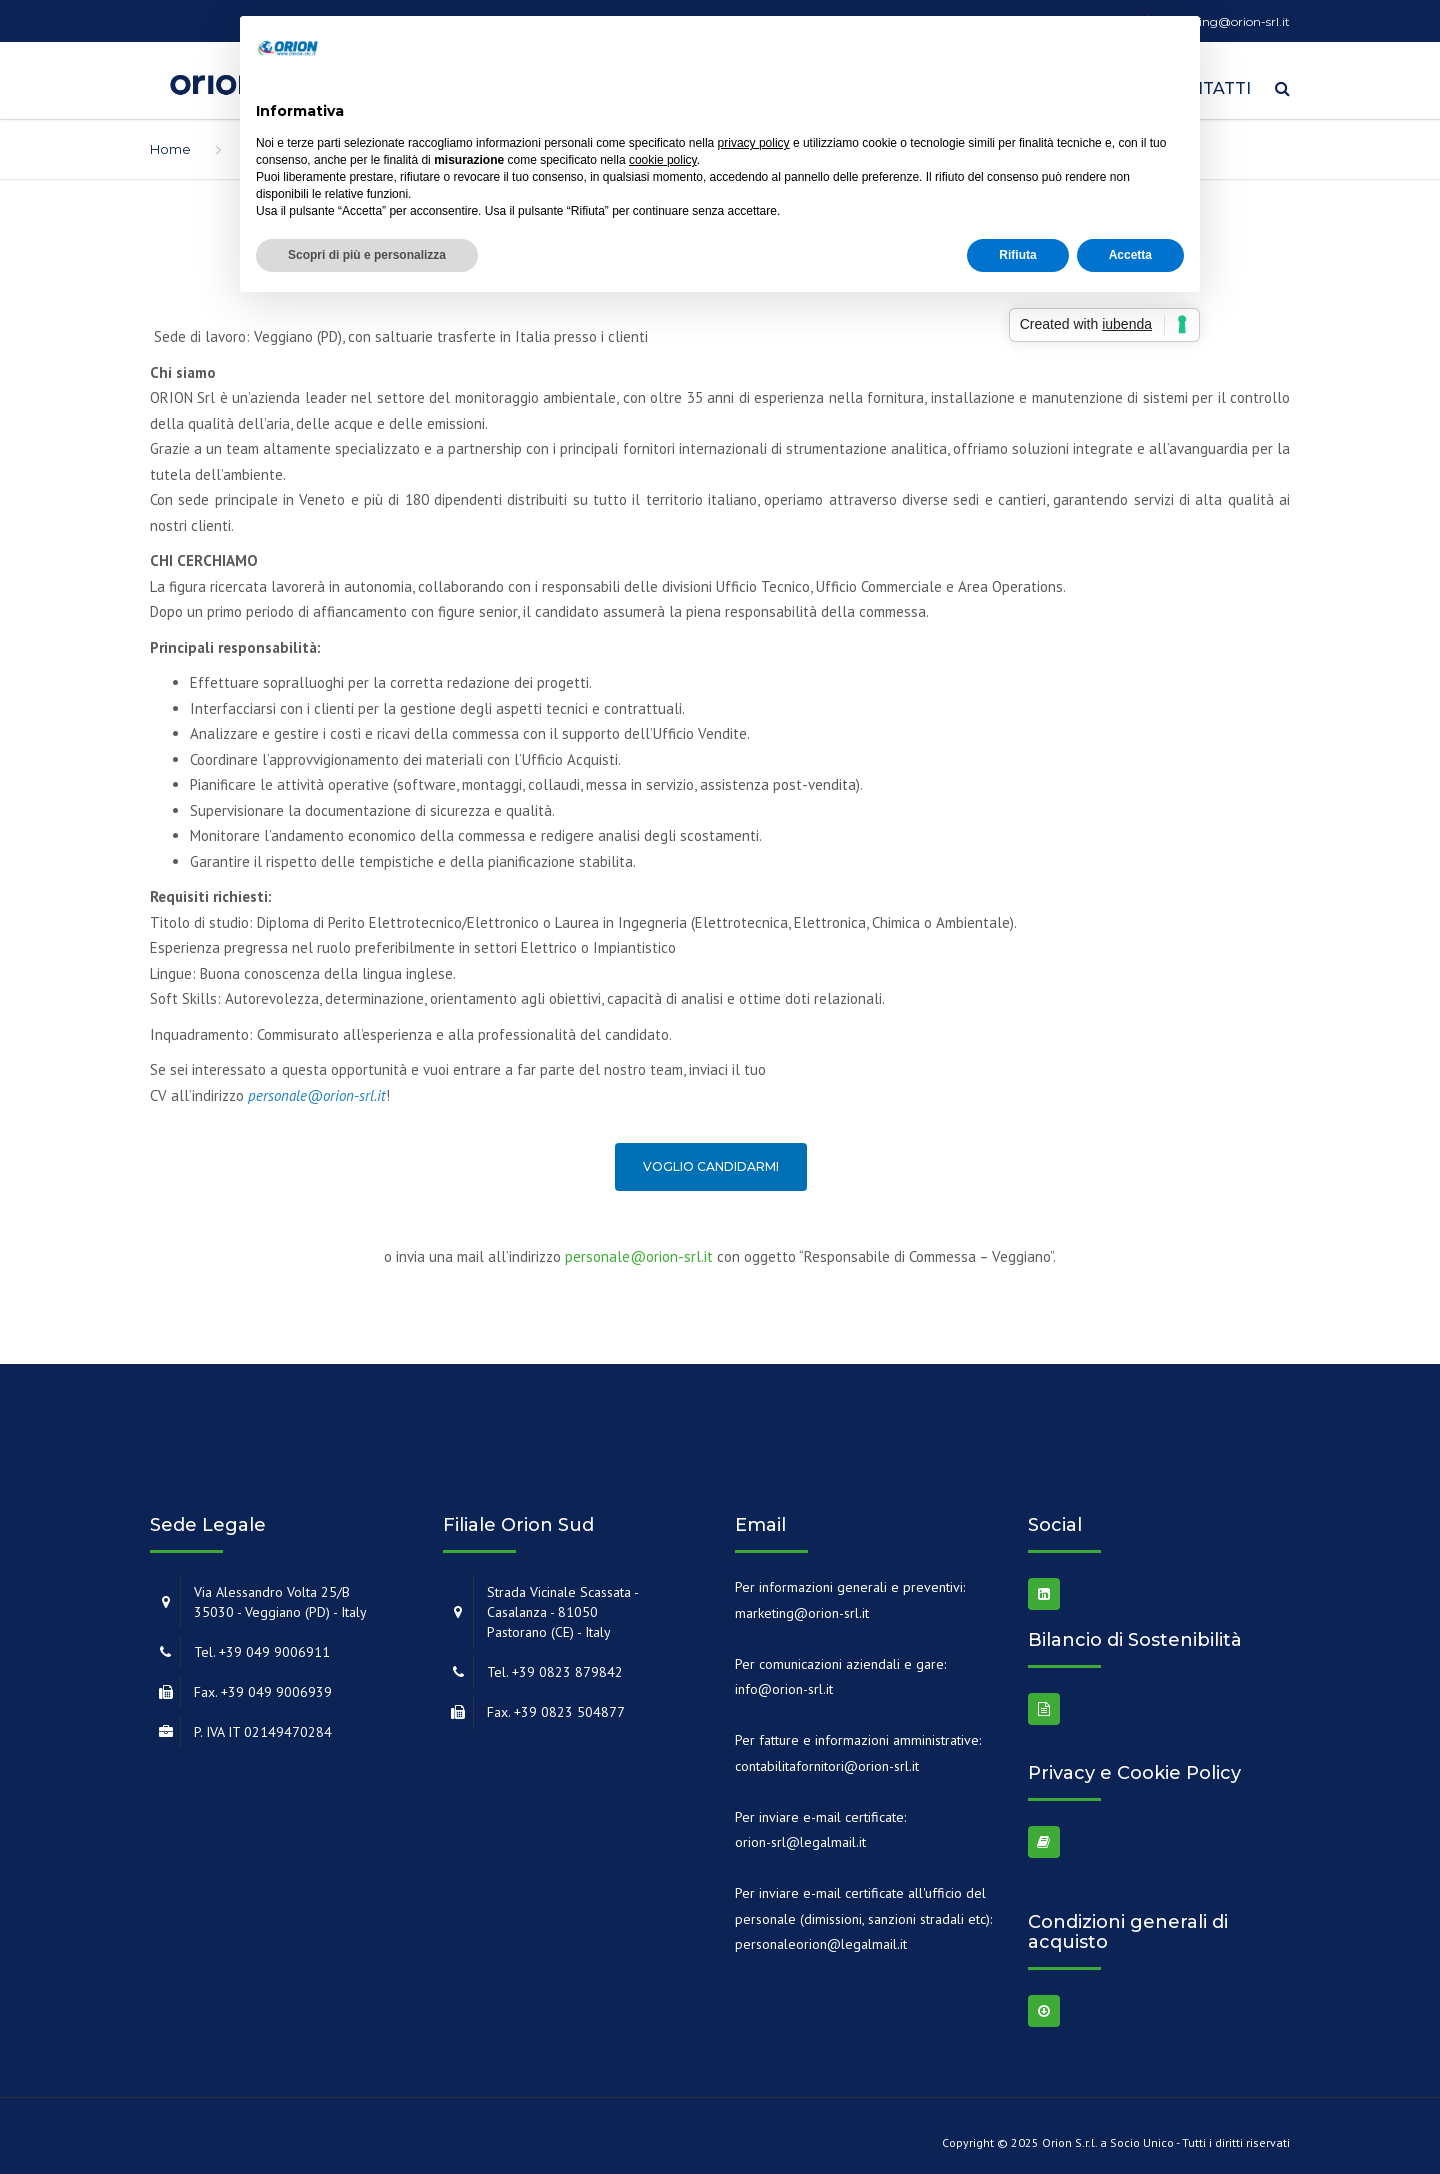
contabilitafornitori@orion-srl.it (827, 1759)
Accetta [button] (1130, 255)
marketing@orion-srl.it (802, 1606)
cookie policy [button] (663, 160)
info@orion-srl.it (784, 1682)
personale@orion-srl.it (639, 1249)
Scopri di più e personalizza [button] (367, 255)
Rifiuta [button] (1017, 255)
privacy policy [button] (754, 143)
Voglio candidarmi (711, 1160)
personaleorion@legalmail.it (821, 1937)
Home (170, 142)
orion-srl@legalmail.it (800, 1835)
